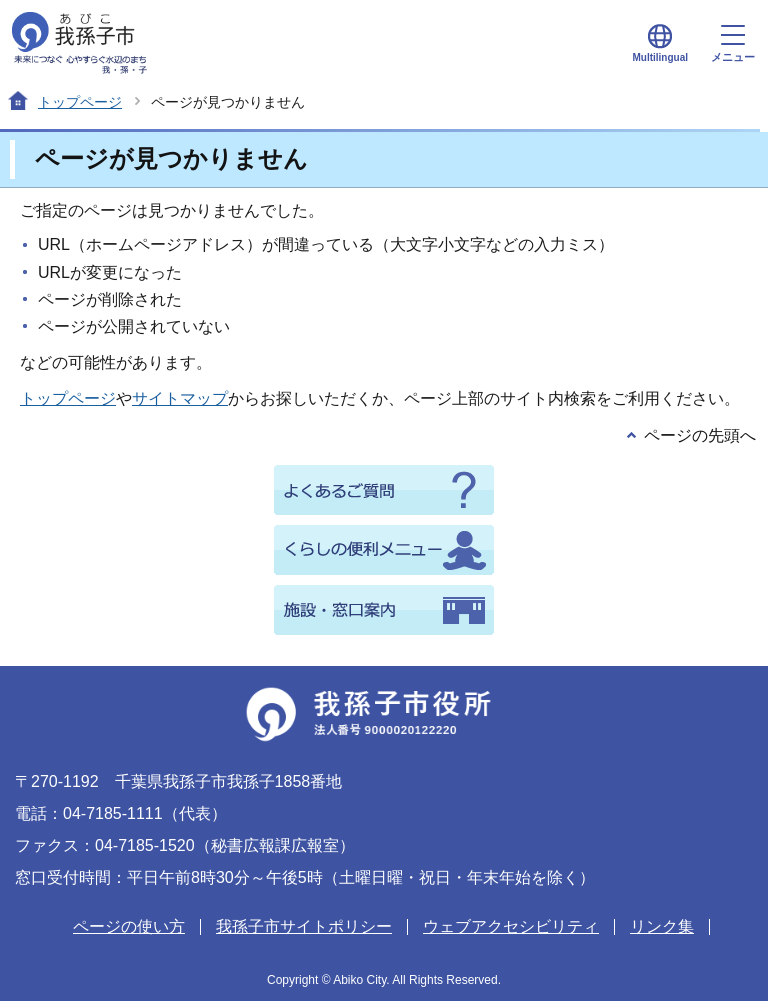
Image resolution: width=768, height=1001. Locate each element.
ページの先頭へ (700, 435)
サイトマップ (180, 398)
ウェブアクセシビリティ (511, 926)
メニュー (733, 44)
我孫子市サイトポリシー (304, 926)
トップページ (80, 102)
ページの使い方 (129, 926)
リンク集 (662, 926)
